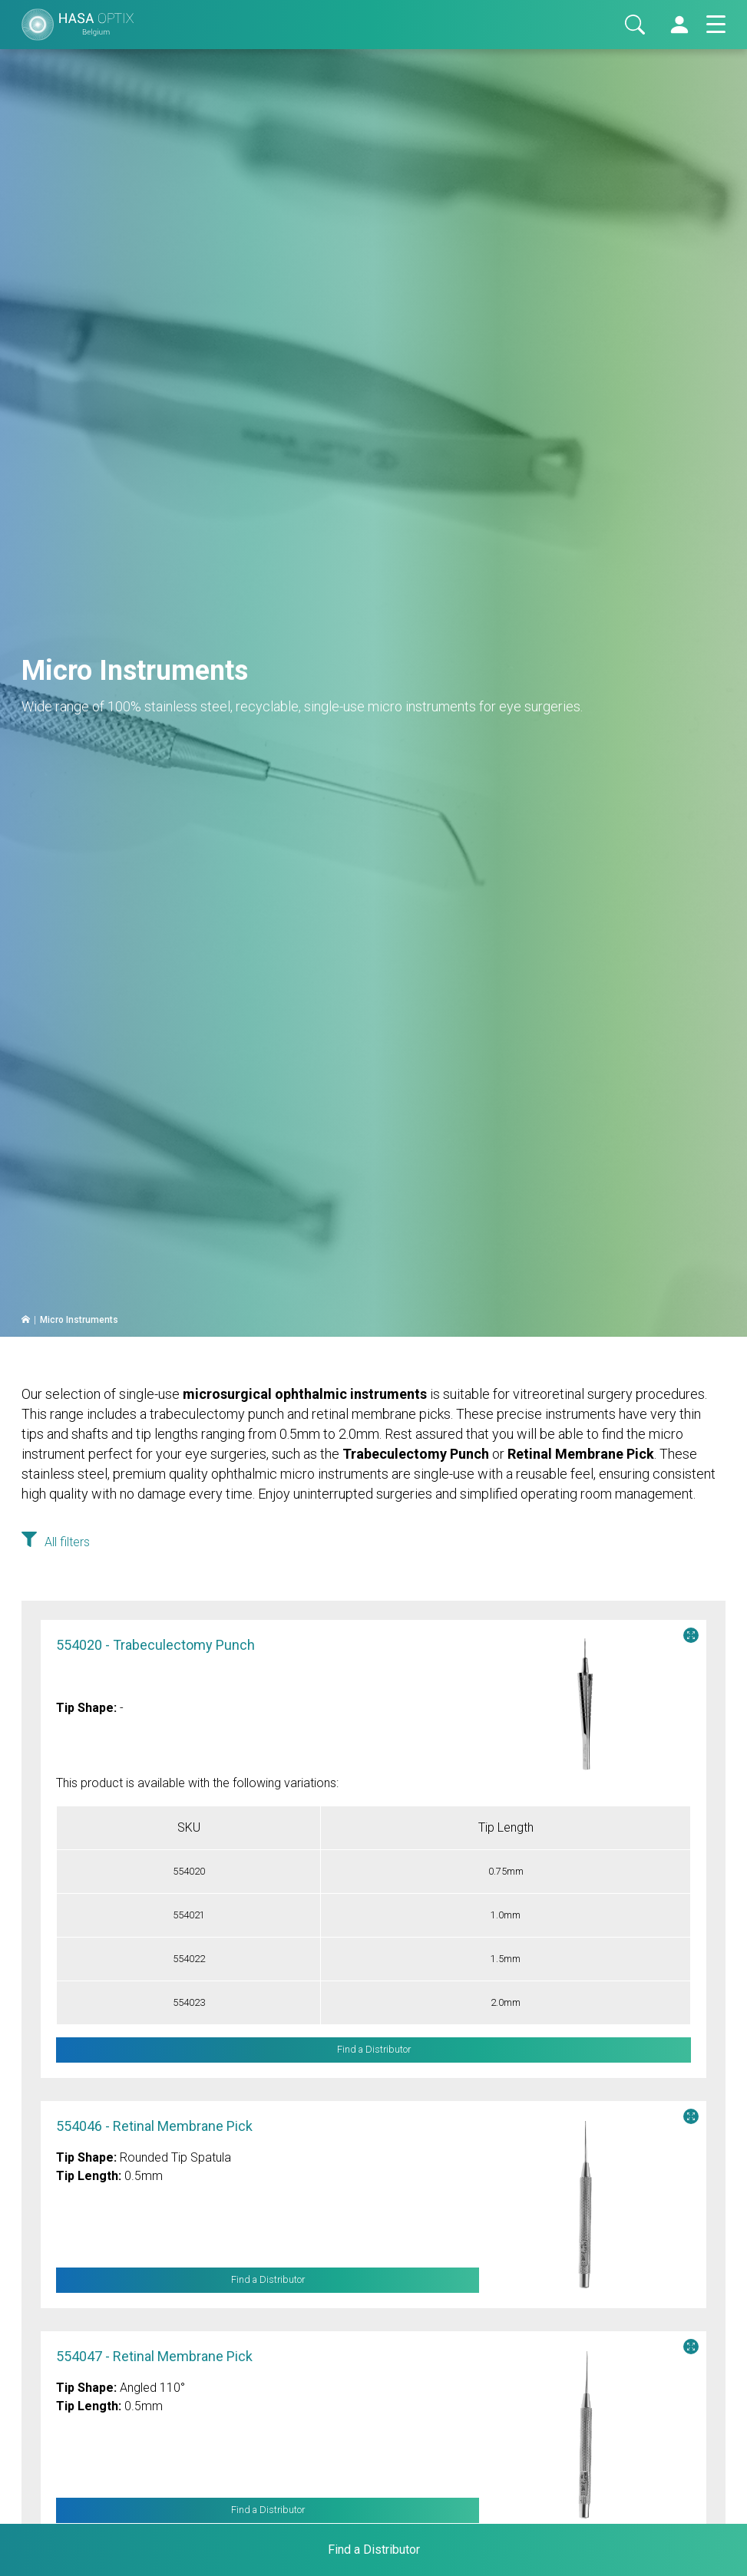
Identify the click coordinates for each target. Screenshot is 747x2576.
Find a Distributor (268, 2280)
